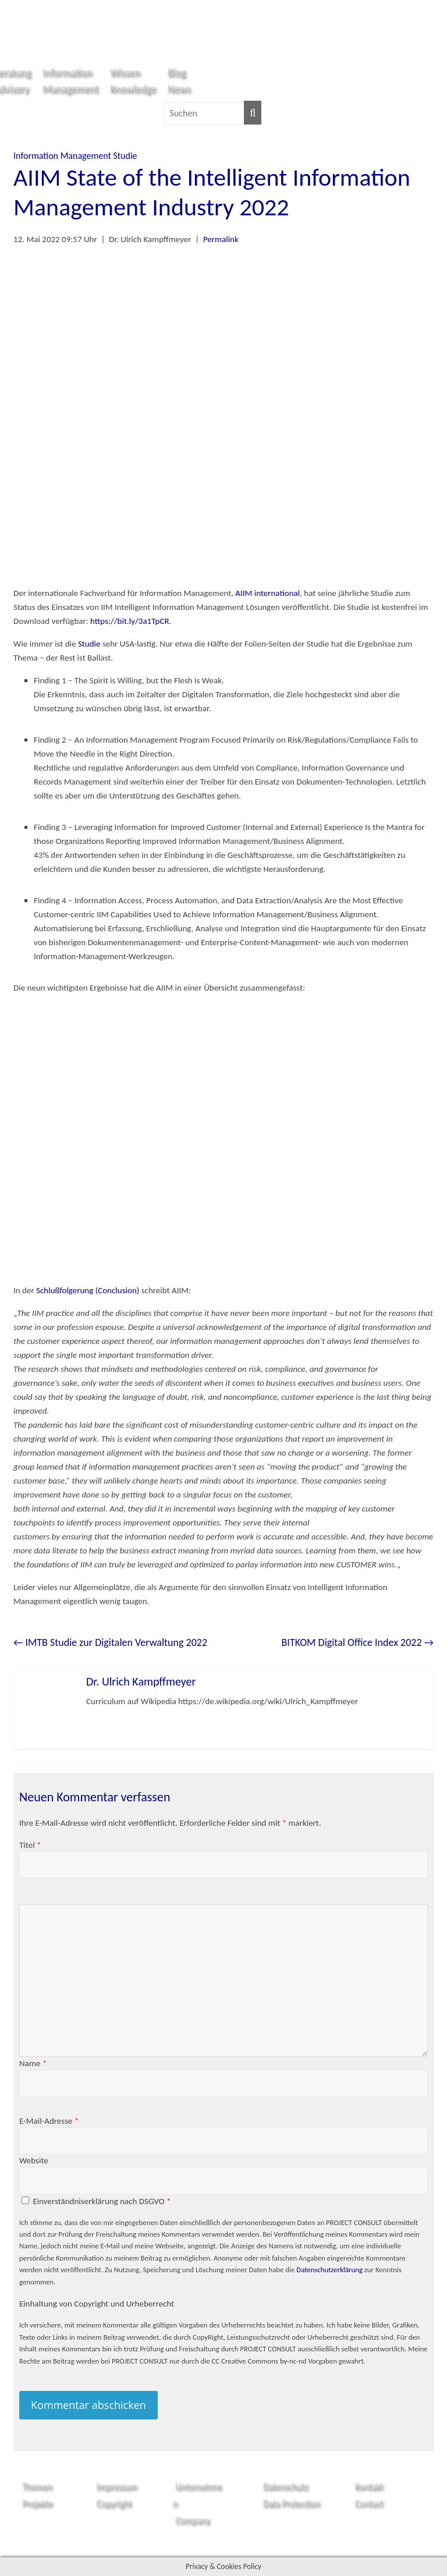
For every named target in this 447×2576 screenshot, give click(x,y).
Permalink (221, 239)
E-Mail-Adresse (49, 2121)
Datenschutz (285, 2486)
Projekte (37, 2502)
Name (33, 2063)
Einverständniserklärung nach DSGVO (102, 2201)
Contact (369, 2502)
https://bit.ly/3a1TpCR (129, 621)
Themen (37, 2486)
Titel (30, 1845)
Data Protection (291, 2502)
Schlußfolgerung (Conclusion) (88, 1290)
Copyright (114, 2502)
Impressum (116, 2486)
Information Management (62, 155)
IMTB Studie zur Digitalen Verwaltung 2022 (110, 1642)
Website (33, 2160)
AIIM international (267, 593)
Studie (125, 155)
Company (192, 2519)
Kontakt (369, 2486)
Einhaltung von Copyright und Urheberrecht (96, 2303)
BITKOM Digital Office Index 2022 (358, 1642)
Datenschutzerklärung (329, 2269)
